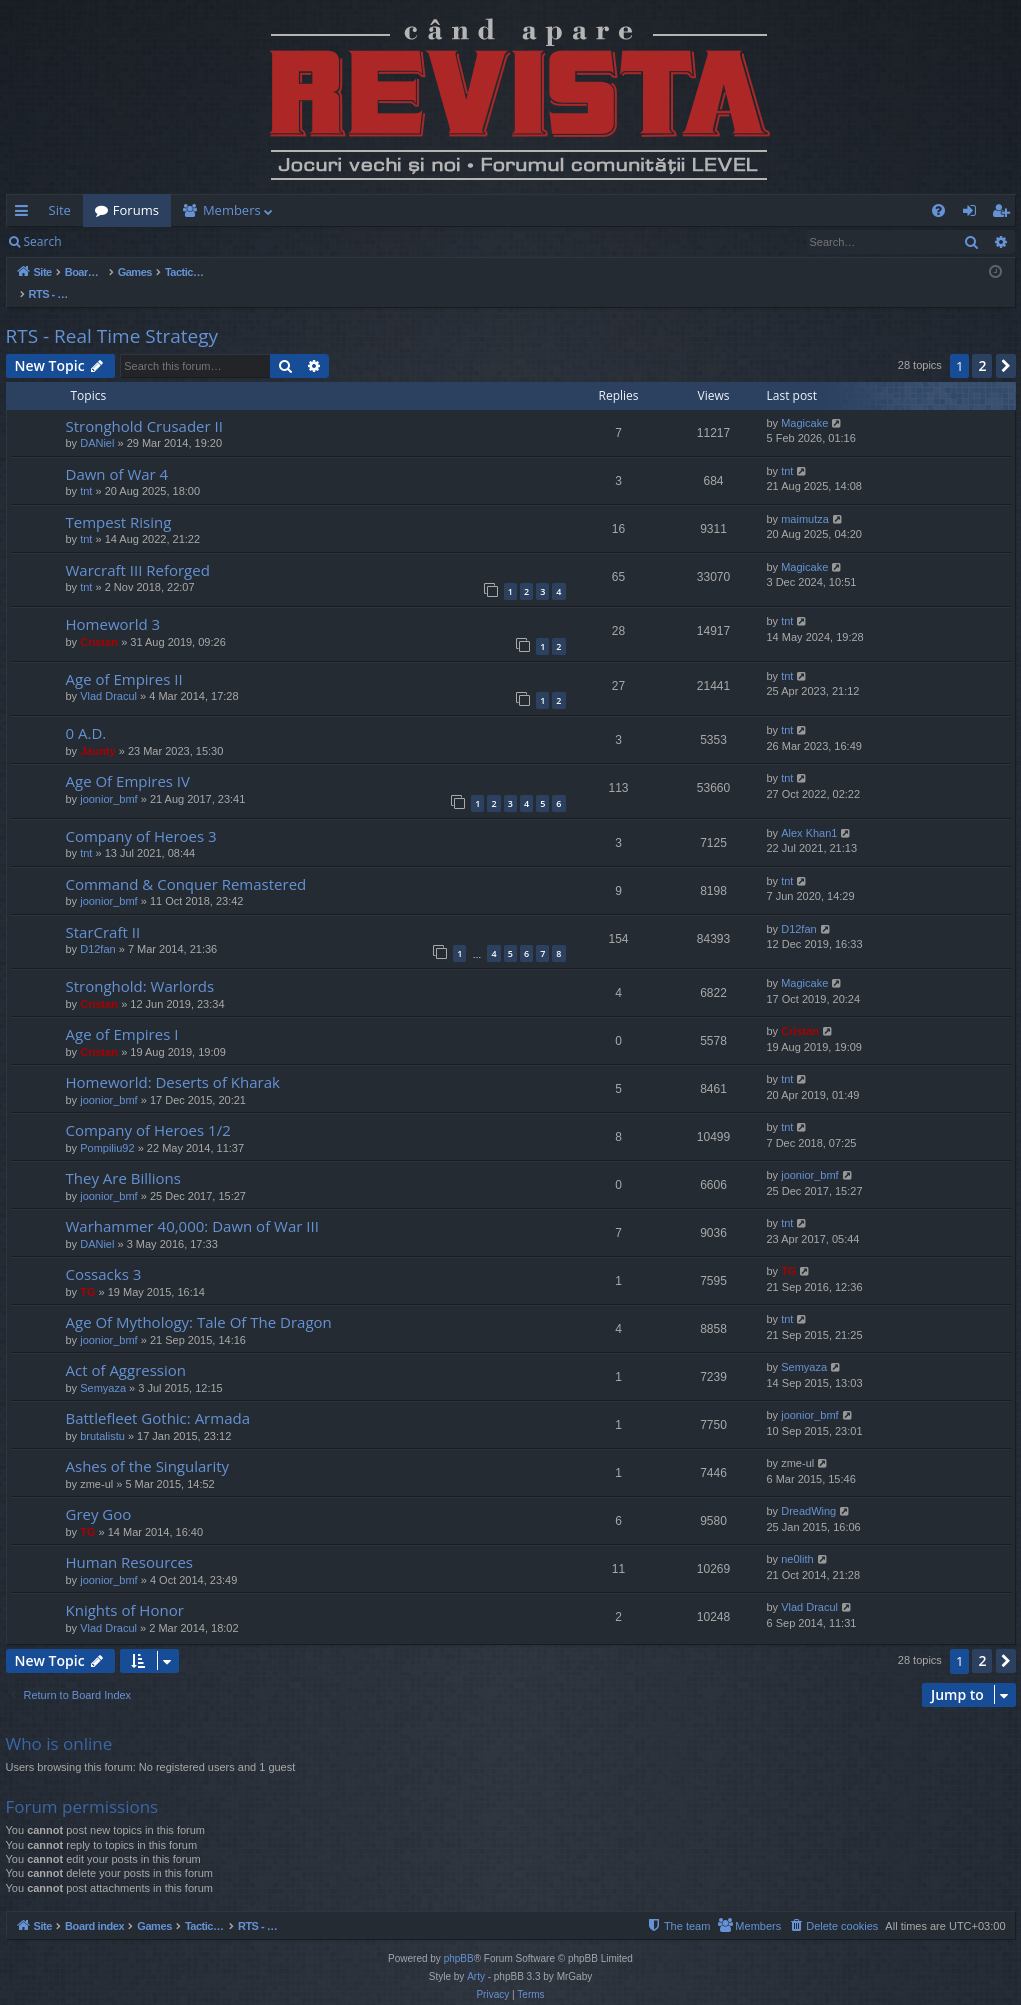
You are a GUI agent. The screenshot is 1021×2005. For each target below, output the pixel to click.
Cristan (99, 621)
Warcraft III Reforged (138, 549)
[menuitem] (628, 210)
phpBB (459, 1937)
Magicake (804, 402)
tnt (86, 470)
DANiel (97, 422)
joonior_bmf (108, 778)
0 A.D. (86, 712)
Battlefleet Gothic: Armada (158, 1397)
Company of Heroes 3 (141, 815)
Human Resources (130, 1541)
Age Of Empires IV (128, 760)
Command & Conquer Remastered (186, 863)
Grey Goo (99, 1493)
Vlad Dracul (108, 675)
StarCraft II (103, 911)
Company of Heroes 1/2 (148, 1109)
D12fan (97, 928)
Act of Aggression (126, 1349)
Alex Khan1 (809, 812)
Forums (136, 210)
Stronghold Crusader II (144, 405)
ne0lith (797, 1538)
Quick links (25, 214)
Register (172, 241)
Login (105, 241)
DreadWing (808, 1490)
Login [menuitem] (973, 214)
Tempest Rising (119, 501)
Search (43, 241)
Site (60, 210)
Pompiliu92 (107, 1127)
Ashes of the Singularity (148, 1445)
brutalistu (102, 1415)
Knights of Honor (125, 1589)
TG (87, 1271)
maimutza (805, 498)
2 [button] (982, 344)
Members (232, 210)
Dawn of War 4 (117, 453)
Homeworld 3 (113, 603)
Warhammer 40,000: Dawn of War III (192, 1205)
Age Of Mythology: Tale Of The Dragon (199, 1301)
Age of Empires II (124, 658)
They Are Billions (123, 1157)
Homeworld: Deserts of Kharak (173, 1061)
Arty (476, 1955)
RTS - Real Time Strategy (112, 315)
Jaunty (97, 730)
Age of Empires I (122, 1013)
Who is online (59, 1722)
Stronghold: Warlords (140, 965)
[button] (1006, 345)
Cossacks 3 (104, 1253)
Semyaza (103, 1367)
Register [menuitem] (1004, 214)
